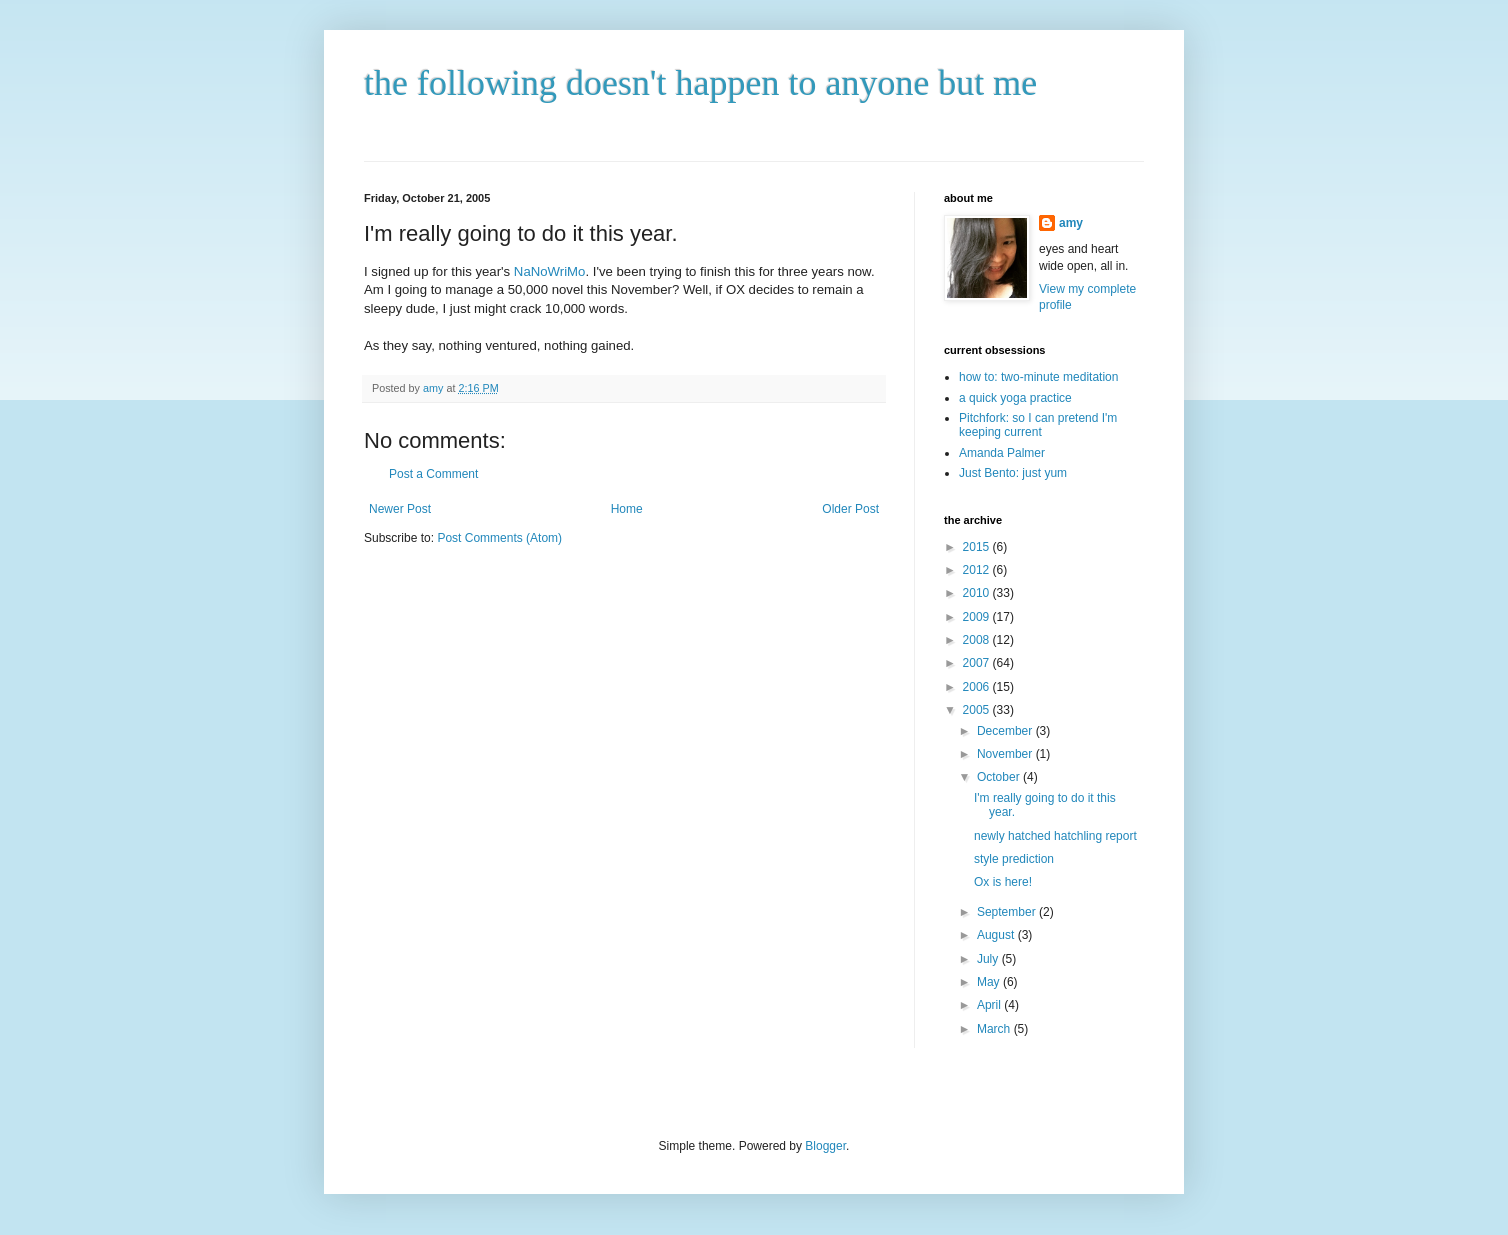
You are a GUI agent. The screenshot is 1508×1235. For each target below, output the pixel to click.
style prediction (1014, 859)
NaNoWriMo (550, 271)
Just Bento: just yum (1013, 473)
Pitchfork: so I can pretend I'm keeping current (1038, 425)
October (1000, 777)
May (990, 982)
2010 (978, 593)
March (995, 1029)
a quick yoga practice (1015, 398)
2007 (978, 663)
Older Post (850, 509)
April (990, 1005)
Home (627, 509)
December (1006, 731)
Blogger (825, 1146)
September (1008, 912)
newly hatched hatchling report (1055, 836)
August (997, 935)
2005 (978, 710)
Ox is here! (1003, 882)
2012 (978, 570)
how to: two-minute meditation (1038, 377)
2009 (978, 617)
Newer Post (400, 509)
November (1006, 754)
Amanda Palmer (1002, 453)
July (989, 959)
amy (1071, 223)
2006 (978, 687)
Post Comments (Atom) (499, 538)
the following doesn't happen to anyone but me (700, 83)
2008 (978, 640)
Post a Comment (433, 474)
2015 (978, 547)
